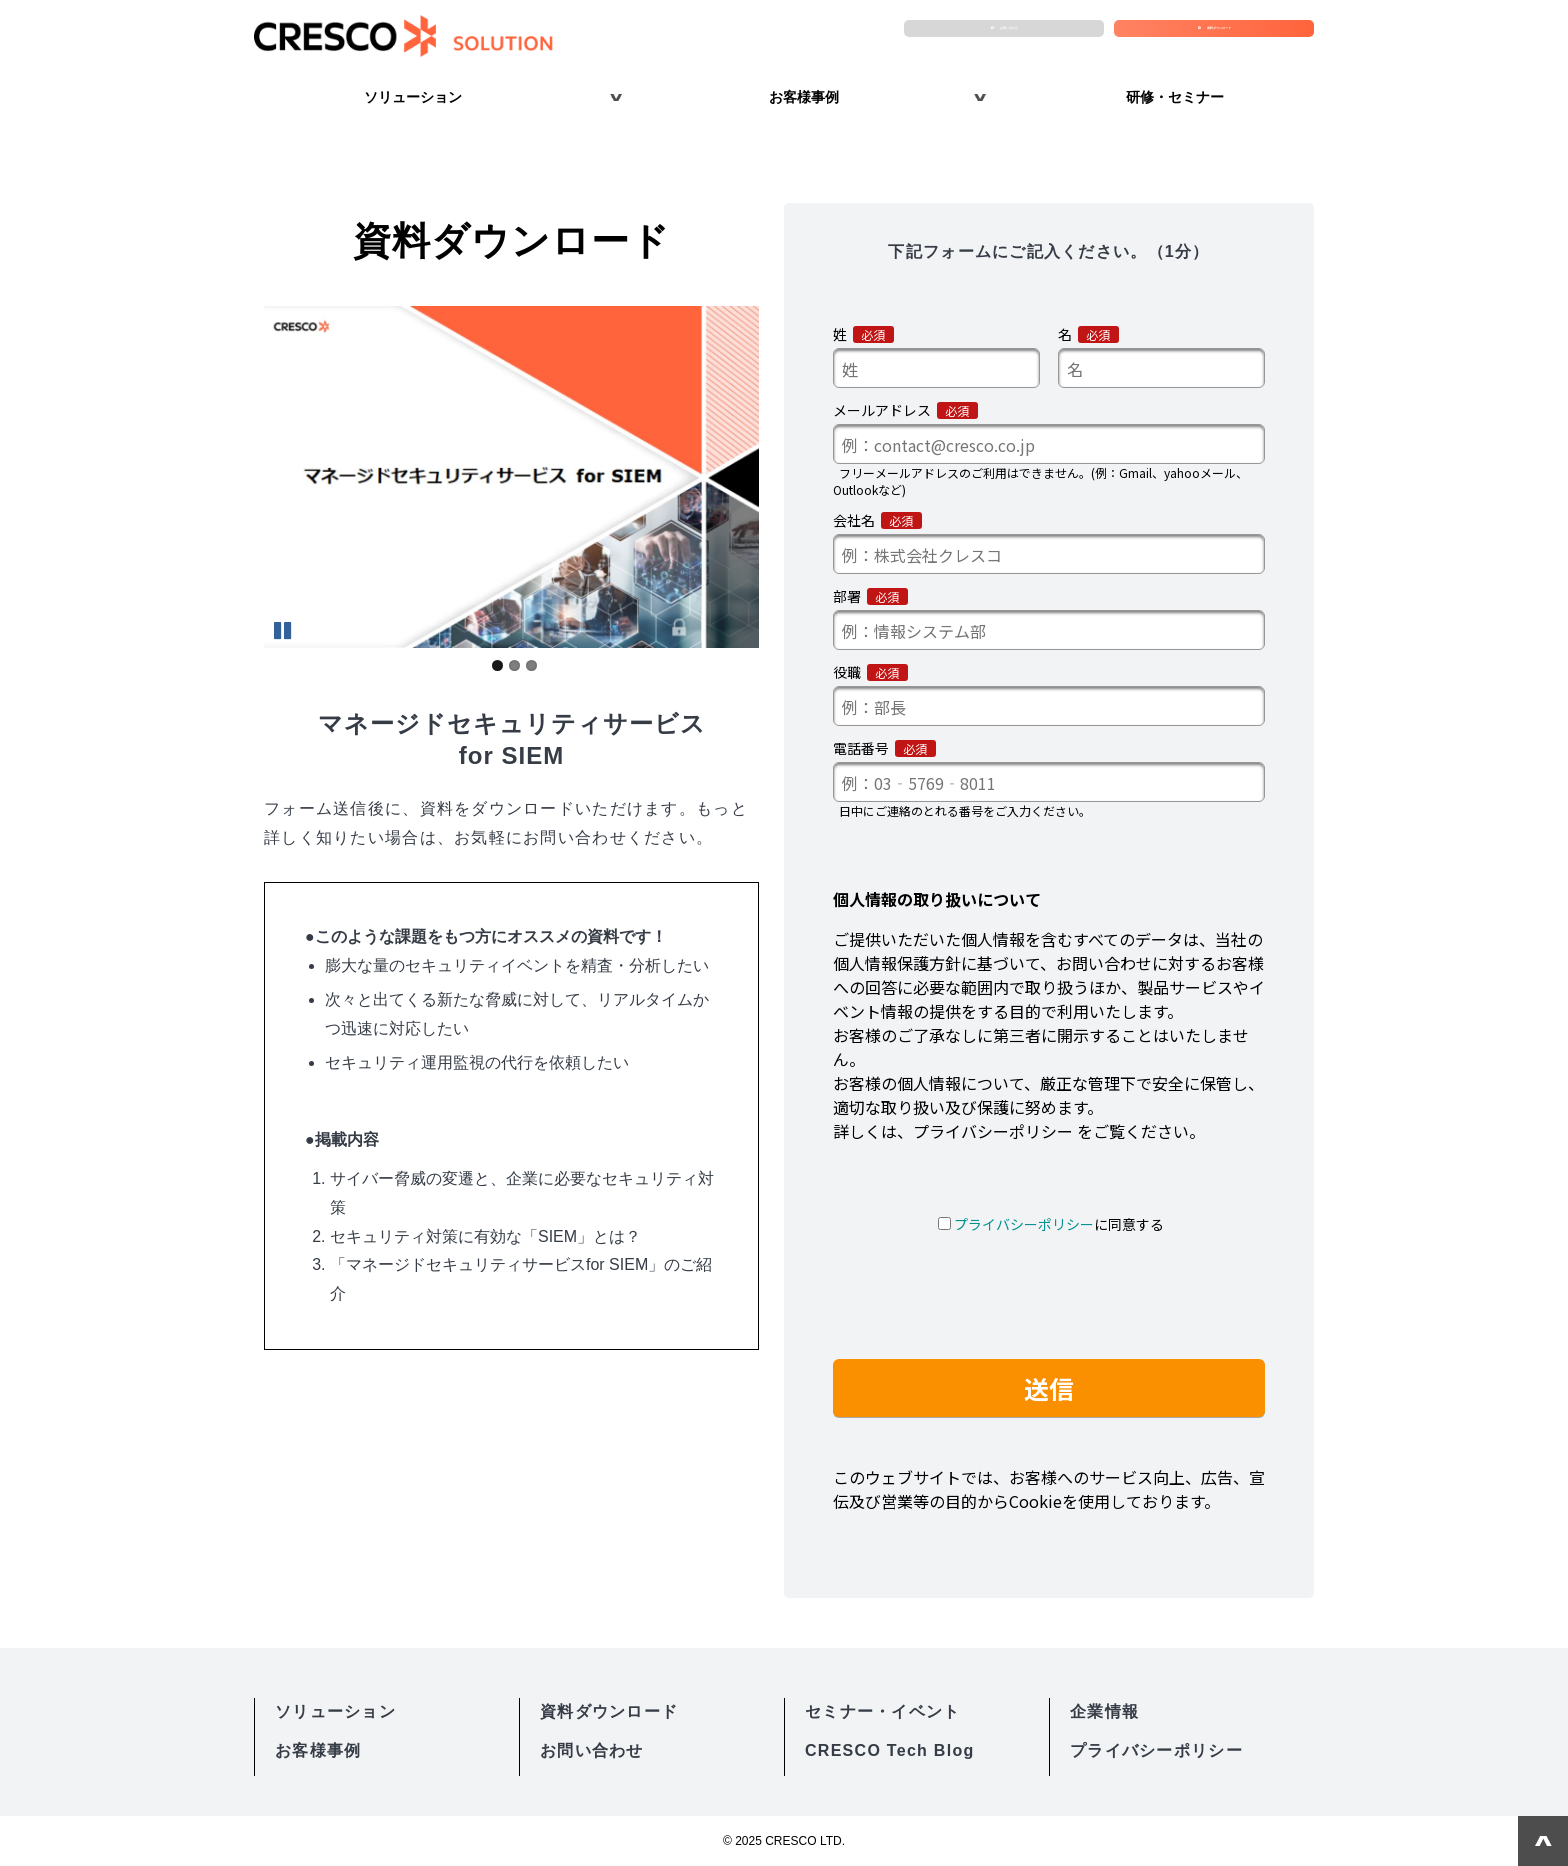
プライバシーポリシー (1156, 1750)
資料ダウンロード (1224, 35)
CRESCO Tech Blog (890, 1750)
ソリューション (413, 97)
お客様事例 (804, 97)
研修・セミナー (1175, 97)
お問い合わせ (1014, 35)
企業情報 (1104, 1711)
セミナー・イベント (883, 1711)
